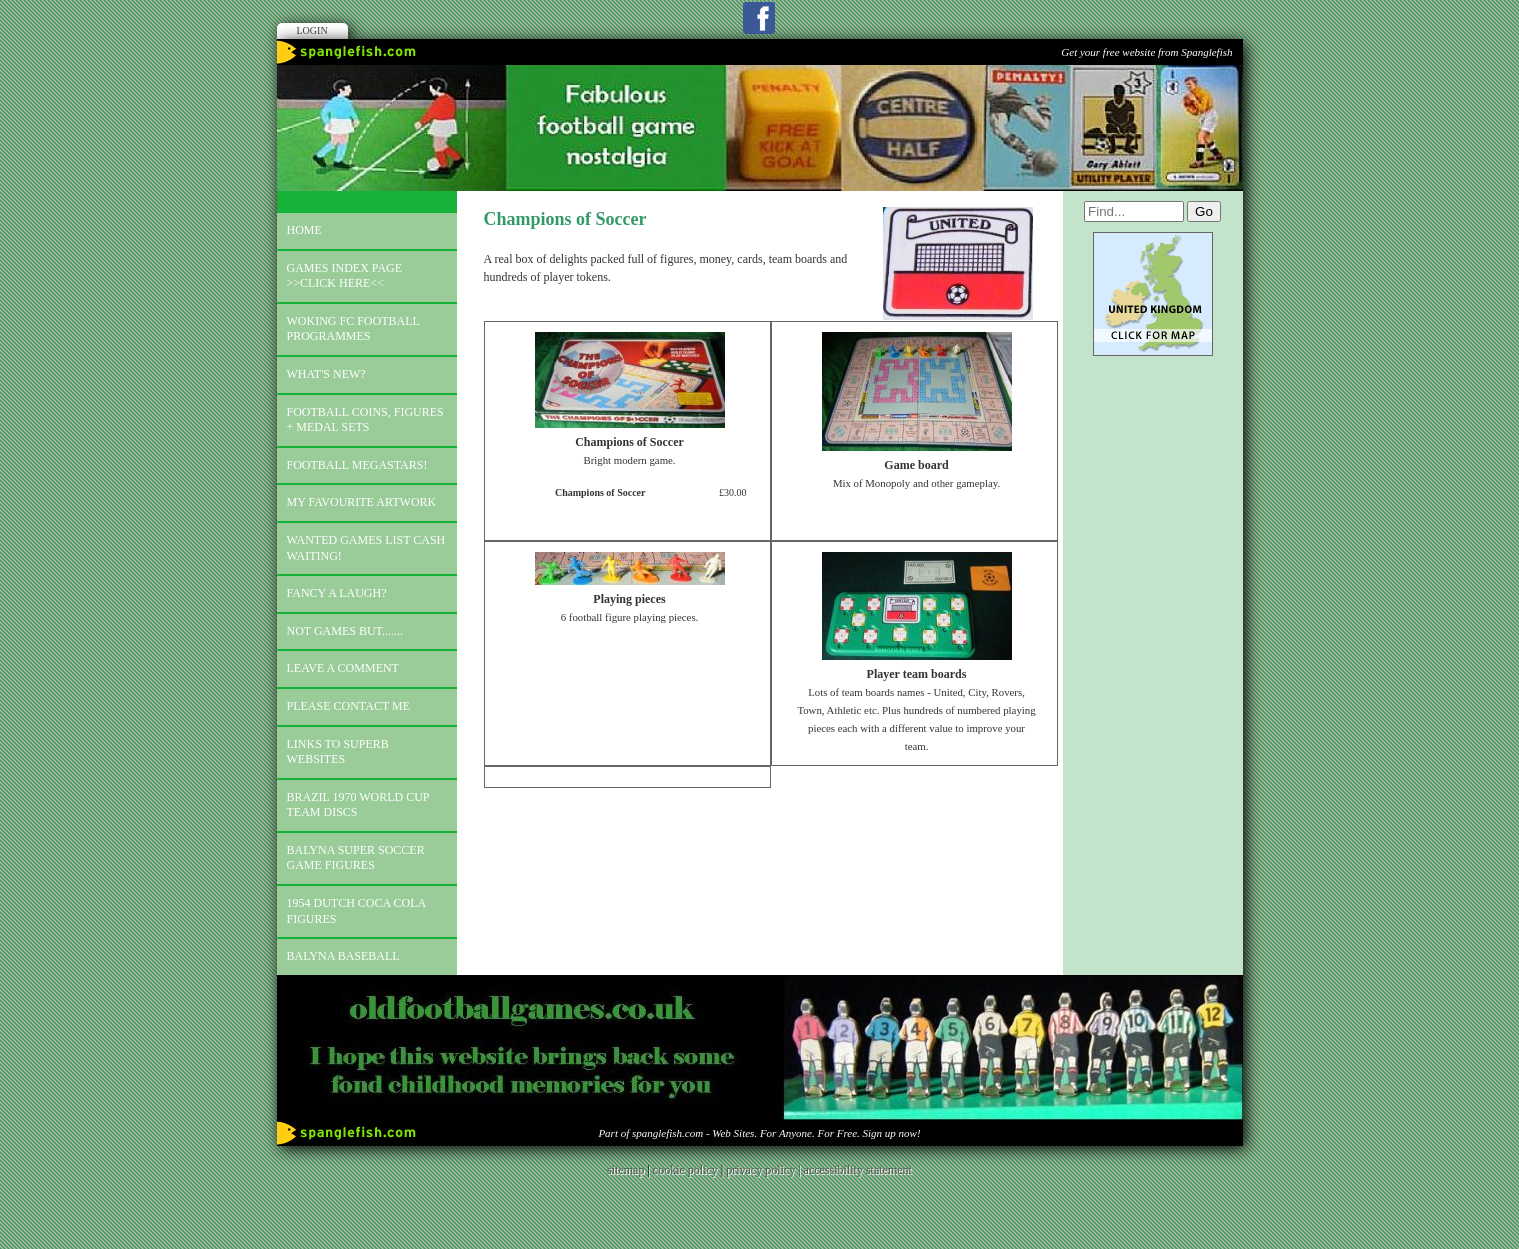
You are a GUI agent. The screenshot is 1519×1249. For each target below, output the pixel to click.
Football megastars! (357, 465)
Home (304, 230)
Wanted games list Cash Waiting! (366, 548)
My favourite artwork (362, 502)
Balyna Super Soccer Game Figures (356, 858)
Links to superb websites (338, 752)
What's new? (326, 374)
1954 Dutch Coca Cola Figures (357, 911)
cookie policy (685, 1170)
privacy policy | (764, 1170)
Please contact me (349, 706)
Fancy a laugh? (337, 593)
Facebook (759, 18)
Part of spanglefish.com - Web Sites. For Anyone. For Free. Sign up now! (759, 1133)
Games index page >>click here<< (345, 276)
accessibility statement (858, 1170)
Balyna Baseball (343, 956)
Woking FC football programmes (353, 329)
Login (312, 30)
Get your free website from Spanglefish (1146, 52)
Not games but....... (345, 631)
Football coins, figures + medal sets (365, 420)
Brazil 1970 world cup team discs (358, 805)
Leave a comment (343, 668)
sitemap (625, 1170)
